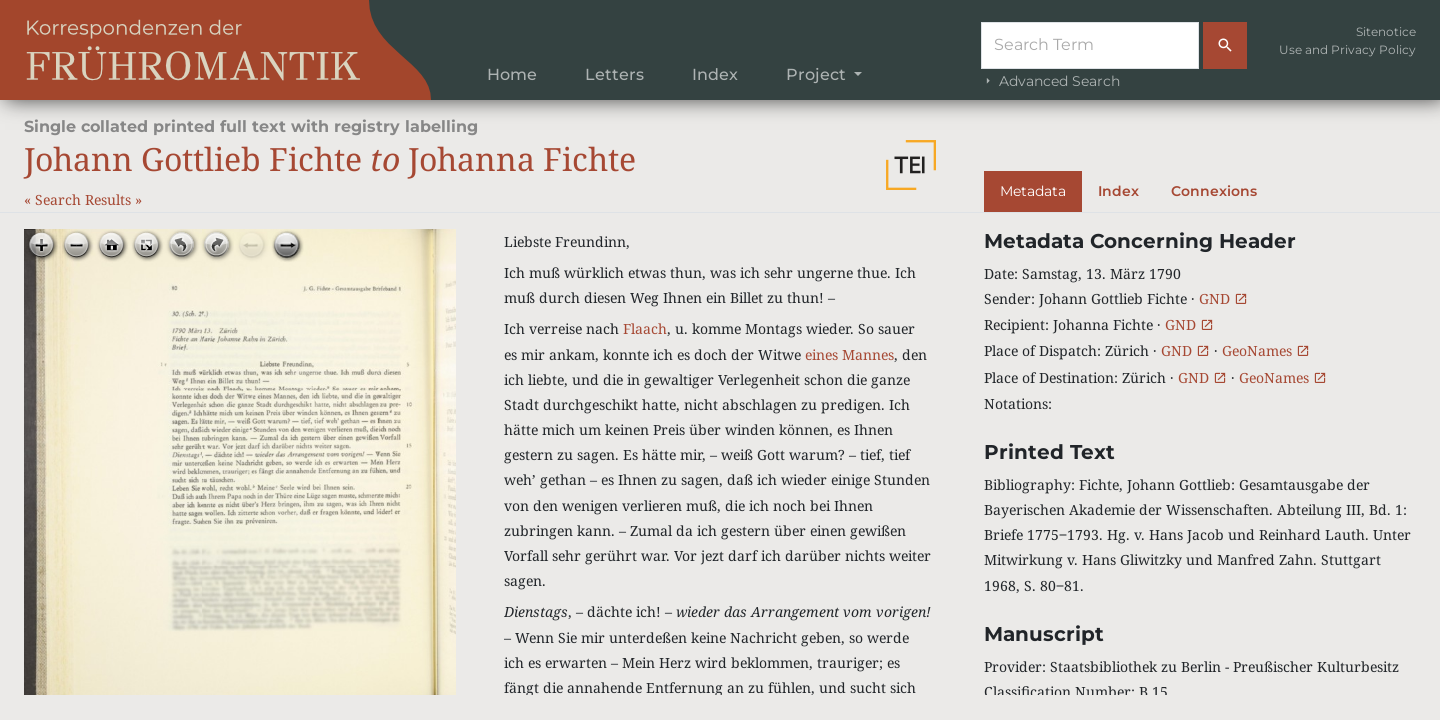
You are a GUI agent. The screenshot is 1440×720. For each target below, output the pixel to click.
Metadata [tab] (1033, 191)
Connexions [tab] (1214, 191)
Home (512, 74)
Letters (614, 74)
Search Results (85, 199)
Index (715, 74)
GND (1223, 298)
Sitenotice (1386, 31)
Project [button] (818, 74)
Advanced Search (1050, 81)
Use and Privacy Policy (1347, 49)
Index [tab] (1118, 191)
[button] (911, 165)
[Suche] (1090, 45)
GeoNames (1266, 350)
